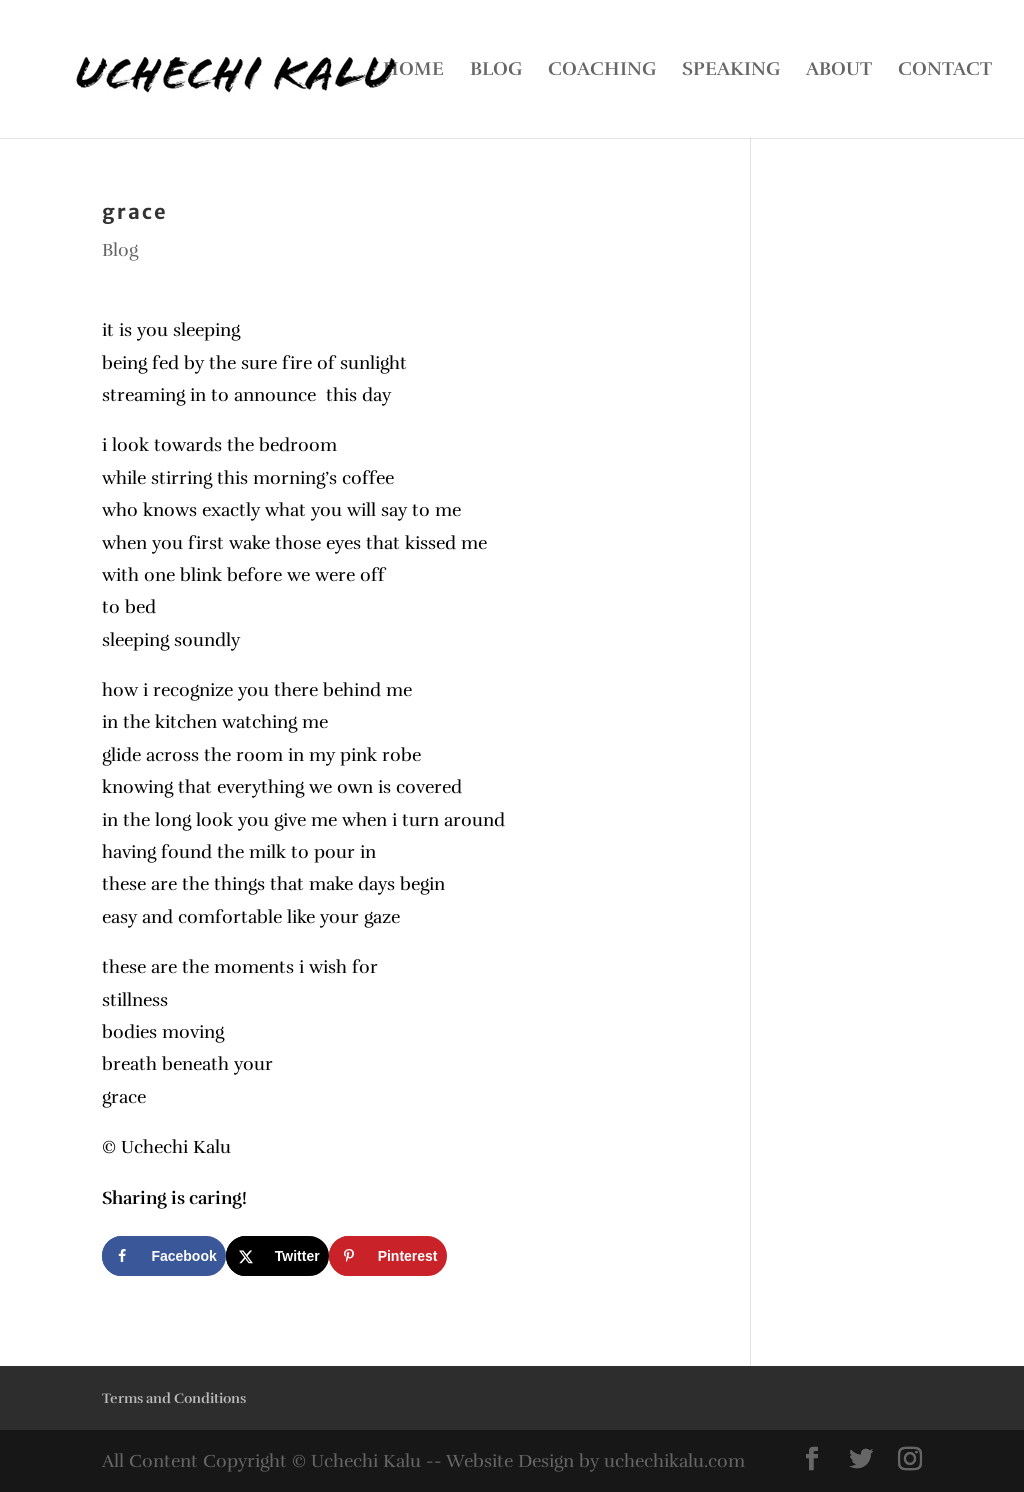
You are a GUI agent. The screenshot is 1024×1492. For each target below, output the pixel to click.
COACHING (602, 71)
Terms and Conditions (174, 1398)
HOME (413, 71)
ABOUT (839, 71)
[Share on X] (277, 1256)
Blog (120, 250)
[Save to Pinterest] (388, 1256)
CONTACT (945, 71)
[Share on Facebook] (163, 1256)
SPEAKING (731, 71)
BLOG (496, 71)
